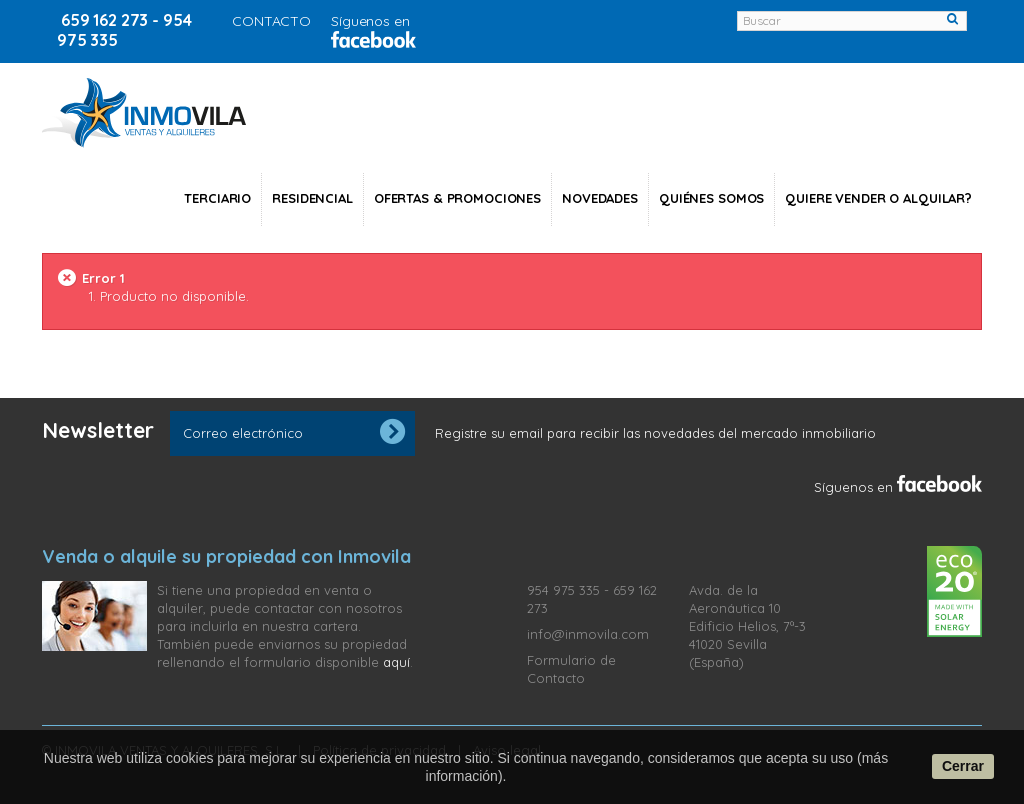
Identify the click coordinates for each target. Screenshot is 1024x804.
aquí (396, 662)
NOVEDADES (600, 198)
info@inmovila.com (588, 634)
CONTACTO (271, 21)
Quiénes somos (711, 198)
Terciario (217, 198)
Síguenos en (898, 487)
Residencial (312, 198)
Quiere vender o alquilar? (878, 198)
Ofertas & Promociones (457, 198)
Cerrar (963, 766)
